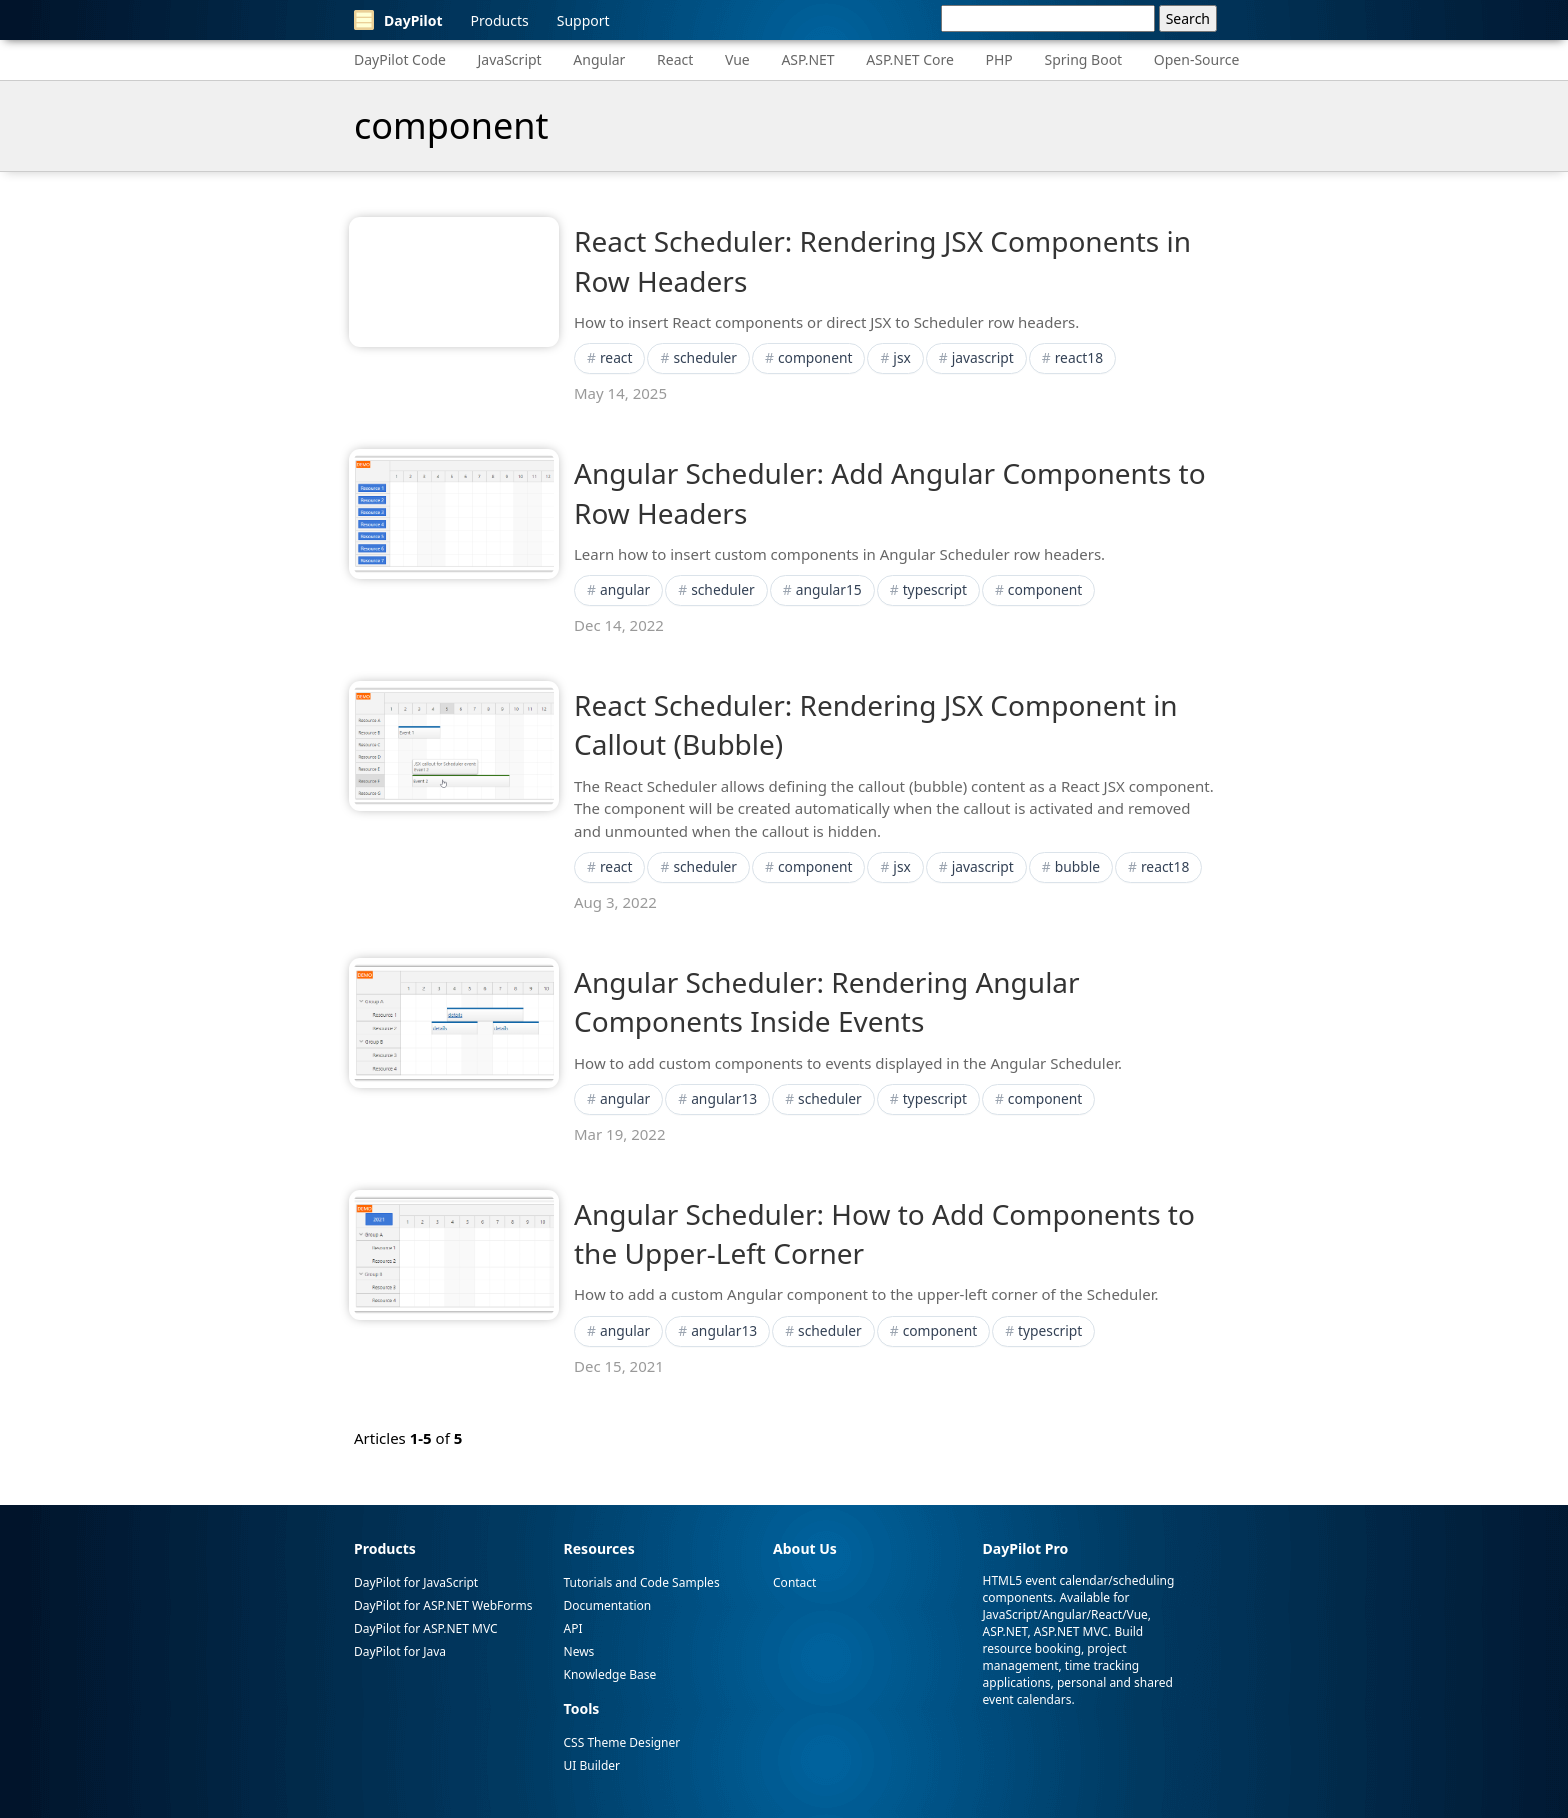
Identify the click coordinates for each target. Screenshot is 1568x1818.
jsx (901, 357)
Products (500, 20)
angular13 (724, 1098)
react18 (1079, 357)
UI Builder (592, 1765)
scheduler (705, 357)
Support (583, 20)
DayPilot (398, 20)
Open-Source (1197, 59)
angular (625, 589)
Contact (794, 1582)
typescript (935, 589)
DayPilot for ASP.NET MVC (426, 1628)
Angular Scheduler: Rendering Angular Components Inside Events (827, 1001)
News (579, 1651)
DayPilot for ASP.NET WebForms (443, 1605)
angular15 (829, 589)
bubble (1077, 866)
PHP (999, 59)
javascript (983, 357)
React (675, 59)
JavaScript (510, 59)
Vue (737, 59)
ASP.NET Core (910, 59)
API (573, 1628)
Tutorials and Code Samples (642, 1582)
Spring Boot (1083, 59)
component (815, 357)
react (616, 357)
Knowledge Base (610, 1674)
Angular (599, 59)
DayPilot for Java (400, 1651)
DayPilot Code (400, 59)
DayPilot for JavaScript (416, 1582)
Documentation (608, 1605)
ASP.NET (807, 59)
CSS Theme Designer (622, 1742)
